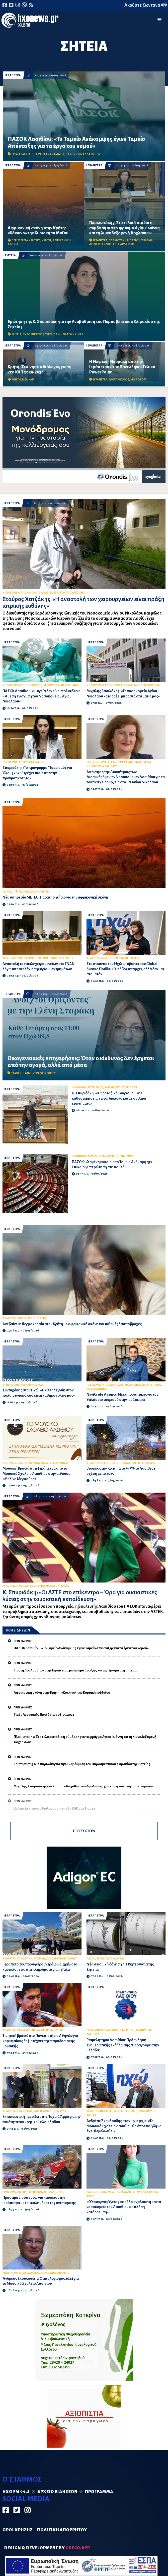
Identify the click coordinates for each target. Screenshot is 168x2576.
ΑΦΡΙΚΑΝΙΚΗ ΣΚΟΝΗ (26, 891)
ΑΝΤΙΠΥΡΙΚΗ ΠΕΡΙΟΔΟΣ (32, 2192)
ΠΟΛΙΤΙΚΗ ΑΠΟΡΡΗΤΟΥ (62, 2530)
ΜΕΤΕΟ (45, 891)
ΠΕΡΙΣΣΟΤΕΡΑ (84, 1831)
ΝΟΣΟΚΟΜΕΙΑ (105, 2192)
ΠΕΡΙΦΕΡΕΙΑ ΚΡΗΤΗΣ (25, 240)
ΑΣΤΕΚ (29, 1586)
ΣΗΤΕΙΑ (10, 255)
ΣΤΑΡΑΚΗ (17, 1073)
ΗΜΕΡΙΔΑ (60, 2111)
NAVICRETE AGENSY (137, 1384)
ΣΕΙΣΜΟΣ (102, 1958)
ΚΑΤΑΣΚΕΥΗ (105, 2111)
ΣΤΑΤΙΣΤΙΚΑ (148, 1463)
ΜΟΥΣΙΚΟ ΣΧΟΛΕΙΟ (32, 1463)
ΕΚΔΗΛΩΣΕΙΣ (10, 1463)
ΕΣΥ (55, 592)
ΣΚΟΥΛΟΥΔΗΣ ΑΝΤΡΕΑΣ (54, 2272)
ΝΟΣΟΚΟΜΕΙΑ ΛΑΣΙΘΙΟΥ (58, 958)
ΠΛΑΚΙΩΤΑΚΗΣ (118, 240)
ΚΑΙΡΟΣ (7, 891)
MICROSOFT (138, 379)
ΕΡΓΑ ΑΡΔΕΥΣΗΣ (22, 154)
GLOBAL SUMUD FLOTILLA (123, 958)
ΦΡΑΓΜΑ (147, 240)
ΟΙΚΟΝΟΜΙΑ (79, 1087)
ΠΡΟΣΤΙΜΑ (9, 2192)
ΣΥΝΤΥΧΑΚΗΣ (11, 1384)
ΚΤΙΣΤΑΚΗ (39, 1958)
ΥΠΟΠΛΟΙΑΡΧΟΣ (113, 1384)
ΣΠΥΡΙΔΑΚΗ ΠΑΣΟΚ (31, 762)
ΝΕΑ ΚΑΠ (28, 379)
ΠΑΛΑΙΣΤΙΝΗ (24, 1958)
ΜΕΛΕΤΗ (91, 2111)
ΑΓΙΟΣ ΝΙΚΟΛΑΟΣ (13, 958)
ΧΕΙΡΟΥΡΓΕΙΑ (51, 685)
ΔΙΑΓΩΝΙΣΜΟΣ (119, 379)
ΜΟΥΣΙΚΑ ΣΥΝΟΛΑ (57, 1463)
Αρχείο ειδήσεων (57, 2492)
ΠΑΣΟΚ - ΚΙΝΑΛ (73, 334)
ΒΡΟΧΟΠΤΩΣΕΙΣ (131, 1463)
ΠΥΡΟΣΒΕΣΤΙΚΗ (33, 334)
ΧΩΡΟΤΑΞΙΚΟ (112, 1087)
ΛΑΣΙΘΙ (134, 240)
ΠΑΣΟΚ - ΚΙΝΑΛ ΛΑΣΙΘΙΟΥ (83, 154)
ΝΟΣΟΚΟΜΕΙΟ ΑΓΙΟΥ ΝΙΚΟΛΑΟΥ (22, 592)
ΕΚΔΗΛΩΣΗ (127, 2030)
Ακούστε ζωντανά (145, 5)
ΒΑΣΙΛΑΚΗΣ (134, 685)
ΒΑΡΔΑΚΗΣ (24, 2030)
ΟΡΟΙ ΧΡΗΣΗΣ (17, 2530)
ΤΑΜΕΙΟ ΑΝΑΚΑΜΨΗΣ (49, 154)
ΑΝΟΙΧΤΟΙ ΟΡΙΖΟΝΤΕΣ (40, 1073)
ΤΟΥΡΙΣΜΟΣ (10, 762)
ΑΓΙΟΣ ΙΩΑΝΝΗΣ (100, 244)
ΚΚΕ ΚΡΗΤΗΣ (28, 1384)
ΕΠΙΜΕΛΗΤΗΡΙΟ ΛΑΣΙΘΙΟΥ (102, 2030)
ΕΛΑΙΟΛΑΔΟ (24, 2111)
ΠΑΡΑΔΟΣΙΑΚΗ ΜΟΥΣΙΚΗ (47, 2030)
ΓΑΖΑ (104, 958)
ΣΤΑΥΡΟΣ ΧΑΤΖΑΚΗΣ (72, 592)
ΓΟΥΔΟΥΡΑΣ (117, 1958)
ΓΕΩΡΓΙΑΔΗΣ (124, 2192)
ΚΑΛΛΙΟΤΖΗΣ (56, 2192)
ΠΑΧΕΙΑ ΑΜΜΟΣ (43, 2111)
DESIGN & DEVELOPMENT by (47, 2548)
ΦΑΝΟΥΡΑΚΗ (118, 762)
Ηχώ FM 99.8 (16, 2492)
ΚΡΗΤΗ (46, 240)
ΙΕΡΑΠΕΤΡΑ (13, 75)
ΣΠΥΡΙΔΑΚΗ (53, 334)
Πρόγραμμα (99, 2492)
